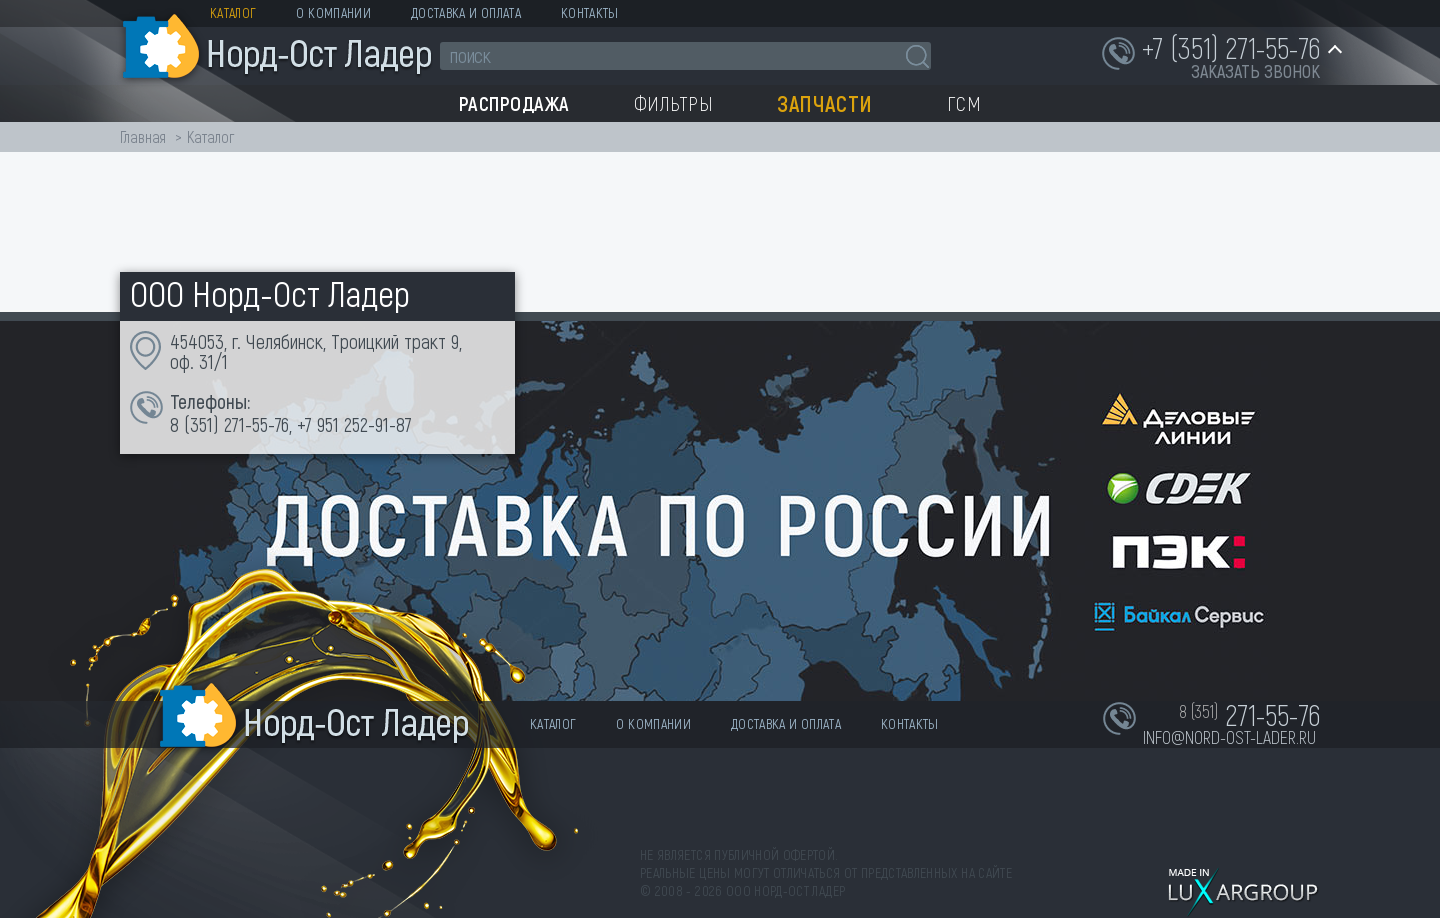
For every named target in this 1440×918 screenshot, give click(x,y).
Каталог (233, 12)
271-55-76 (256, 424)
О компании (333, 12)
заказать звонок (1255, 71)
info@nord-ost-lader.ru (1229, 737)
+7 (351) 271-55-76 (1231, 47)
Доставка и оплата (466, 12)
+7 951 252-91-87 (354, 424)
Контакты (590, 12)
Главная (143, 136)
